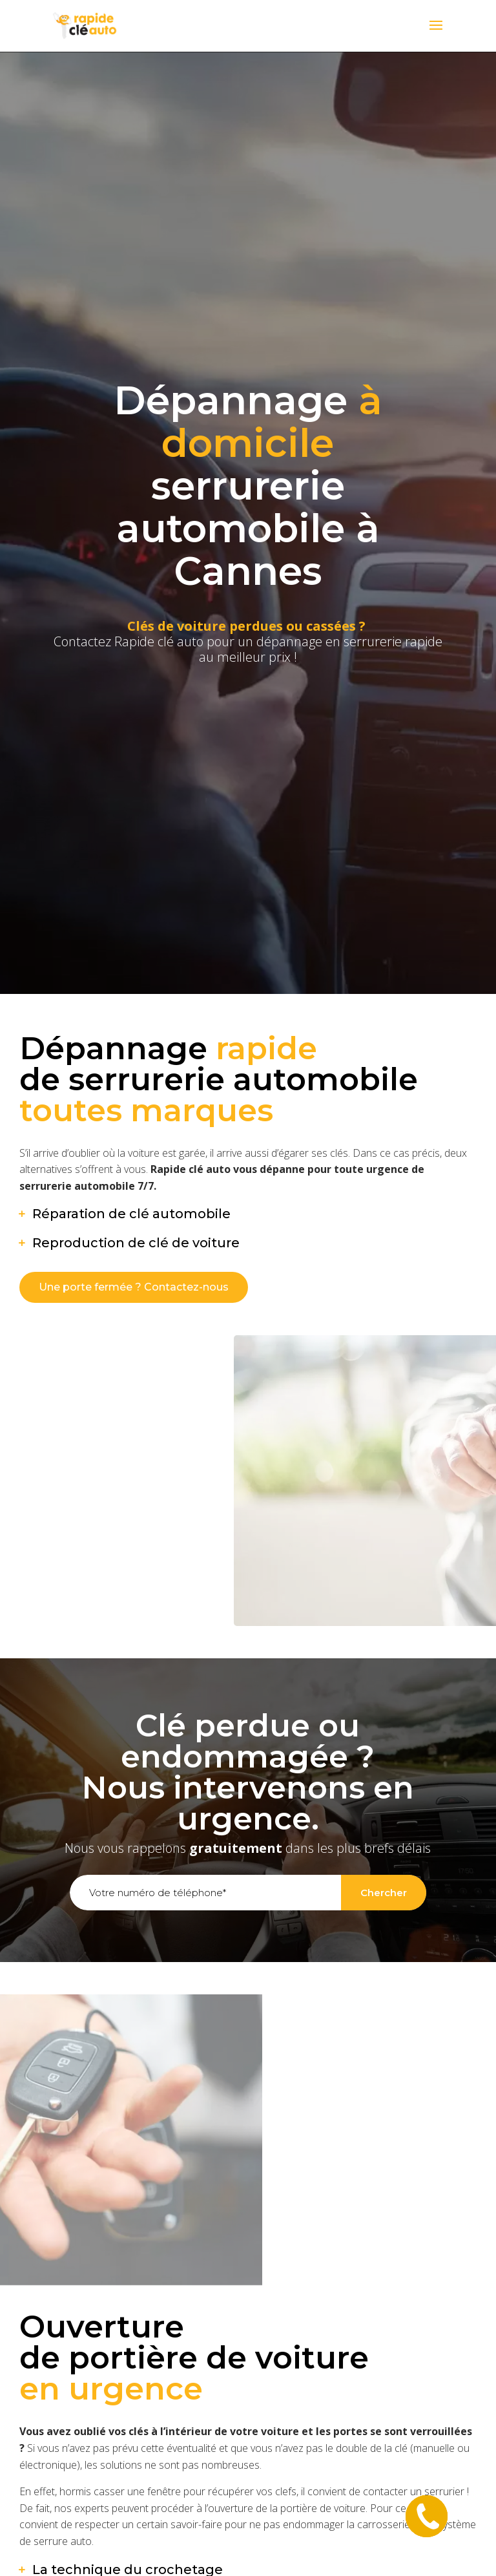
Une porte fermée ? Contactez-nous (134, 1287)
